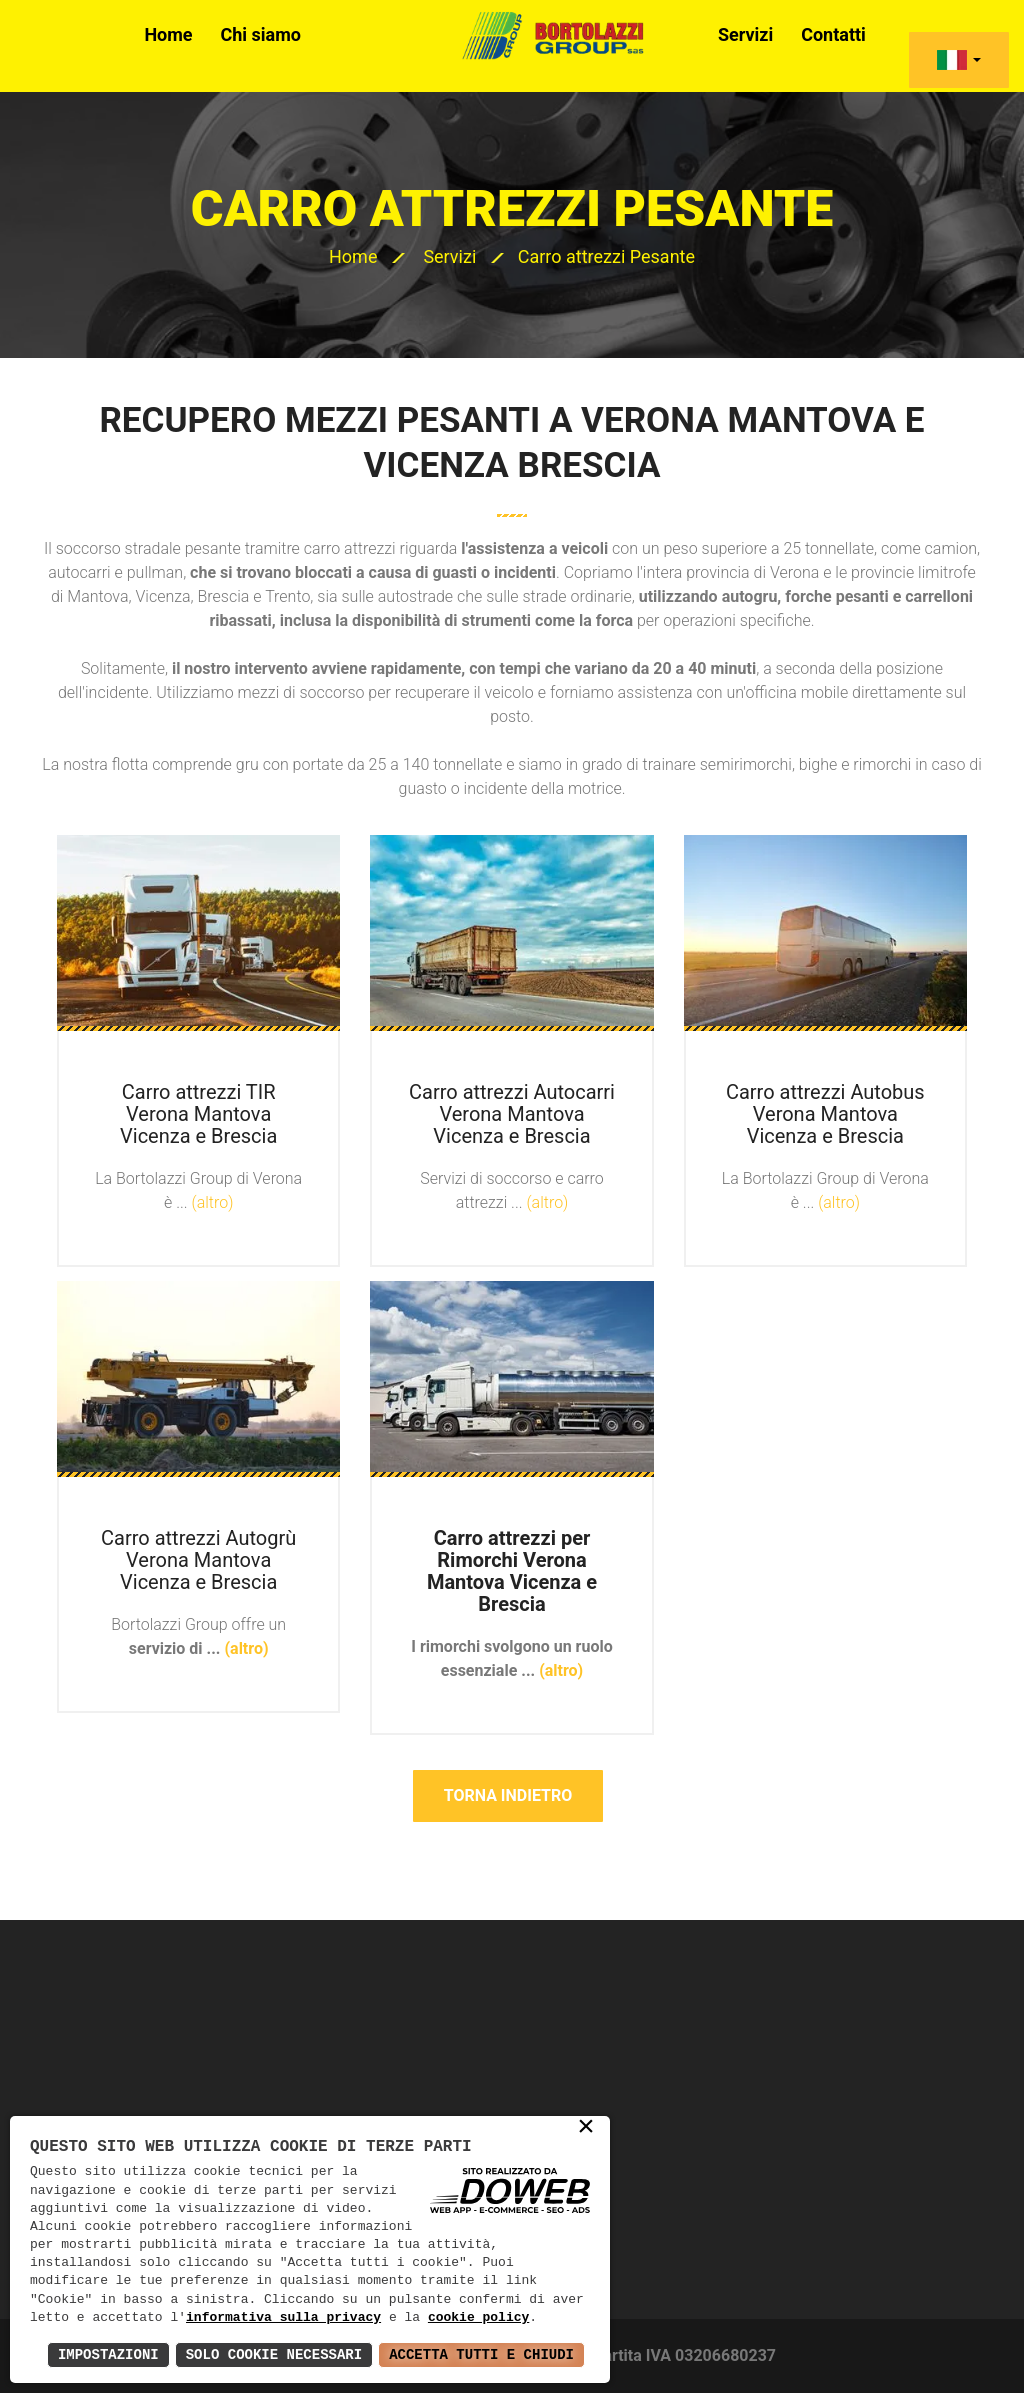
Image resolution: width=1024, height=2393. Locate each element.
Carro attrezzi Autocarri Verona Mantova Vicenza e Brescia (512, 1114)
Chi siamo (261, 34)
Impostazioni (108, 2354)
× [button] (586, 2128)
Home (168, 34)
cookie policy (478, 2318)
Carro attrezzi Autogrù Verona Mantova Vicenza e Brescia (198, 1560)
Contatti (833, 34)
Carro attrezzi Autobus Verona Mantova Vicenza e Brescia (825, 1114)
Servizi (745, 34)
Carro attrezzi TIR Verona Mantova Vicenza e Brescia (198, 1114)
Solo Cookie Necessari (274, 2354)
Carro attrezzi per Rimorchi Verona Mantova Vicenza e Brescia (512, 1571)
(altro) (213, 1202)
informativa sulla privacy (283, 2318)
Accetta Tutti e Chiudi (481, 2354)
